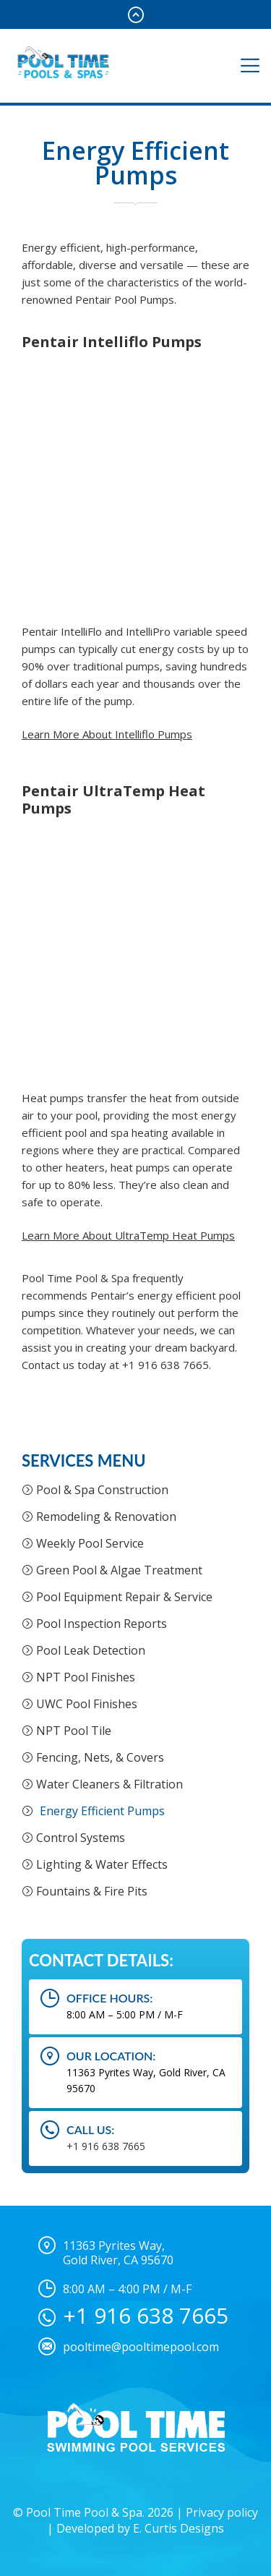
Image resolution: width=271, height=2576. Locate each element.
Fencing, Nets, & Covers (100, 1757)
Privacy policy (222, 2512)
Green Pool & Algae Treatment (119, 1570)
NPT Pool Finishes (85, 1677)
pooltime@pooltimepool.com (141, 2347)
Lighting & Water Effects (102, 1864)
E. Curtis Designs (178, 2528)
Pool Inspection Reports (101, 1624)
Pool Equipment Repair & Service (124, 1597)
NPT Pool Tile (73, 1731)
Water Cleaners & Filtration (109, 1784)
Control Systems (80, 1838)
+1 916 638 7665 (105, 2146)
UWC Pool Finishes (86, 1704)
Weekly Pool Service (90, 1543)
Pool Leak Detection (90, 1650)
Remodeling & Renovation (106, 1516)
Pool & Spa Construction (102, 1490)
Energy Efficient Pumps (102, 1811)
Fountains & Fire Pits (91, 1891)
